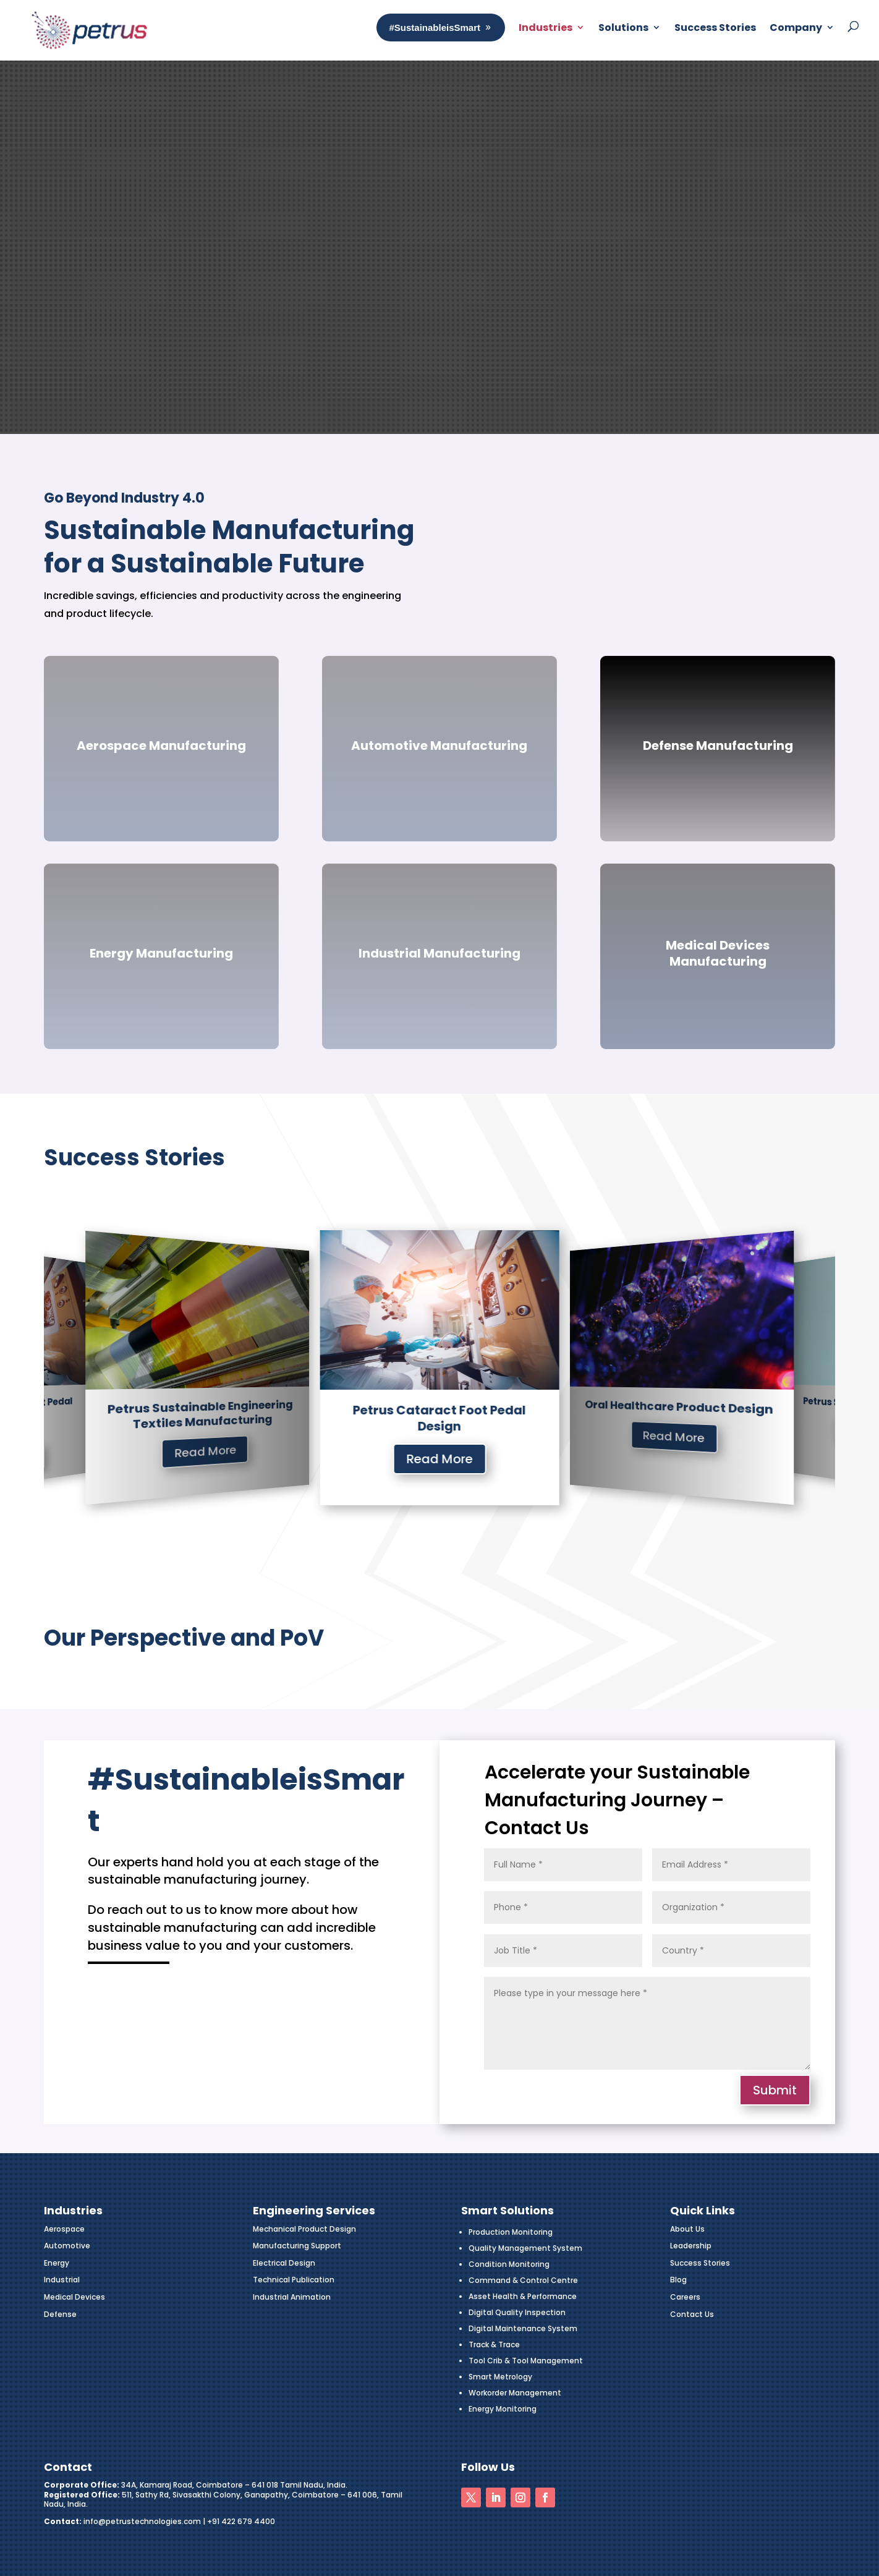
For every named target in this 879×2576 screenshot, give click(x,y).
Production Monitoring (511, 2232)
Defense (60, 2314)
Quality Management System (525, 2248)
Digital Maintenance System (523, 2328)
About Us (687, 2229)
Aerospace (64, 2229)
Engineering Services (314, 2210)
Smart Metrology (500, 2376)
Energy (56, 2263)
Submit (775, 2090)
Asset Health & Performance (523, 2296)
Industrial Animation (292, 2297)
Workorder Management (515, 2392)
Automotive (67, 2245)
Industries (226, 1442)
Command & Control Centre (523, 2280)
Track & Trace (494, 2344)
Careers (685, 2297)
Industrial (62, 2279)
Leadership (690, 2245)
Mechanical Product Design (304, 2229)
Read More (226, 1469)
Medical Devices (74, 2297)
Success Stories (700, 2263)
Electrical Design (284, 2263)
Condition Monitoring (509, 2264)
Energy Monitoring (503, 2409)
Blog (678, 2279)
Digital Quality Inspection (517, 2312)
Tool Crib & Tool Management (526, 2360)
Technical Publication (293, 2279)
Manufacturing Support (297, 2245)
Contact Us (692, 2314)
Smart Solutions (507, 2210)
